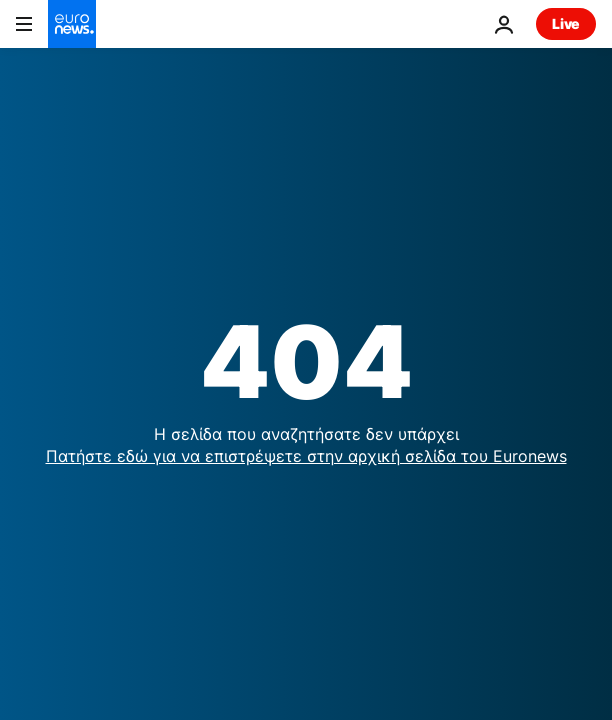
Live (566, 23)
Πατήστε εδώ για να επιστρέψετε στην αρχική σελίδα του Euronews (306, 456)
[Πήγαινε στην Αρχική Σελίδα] (72, 24)
